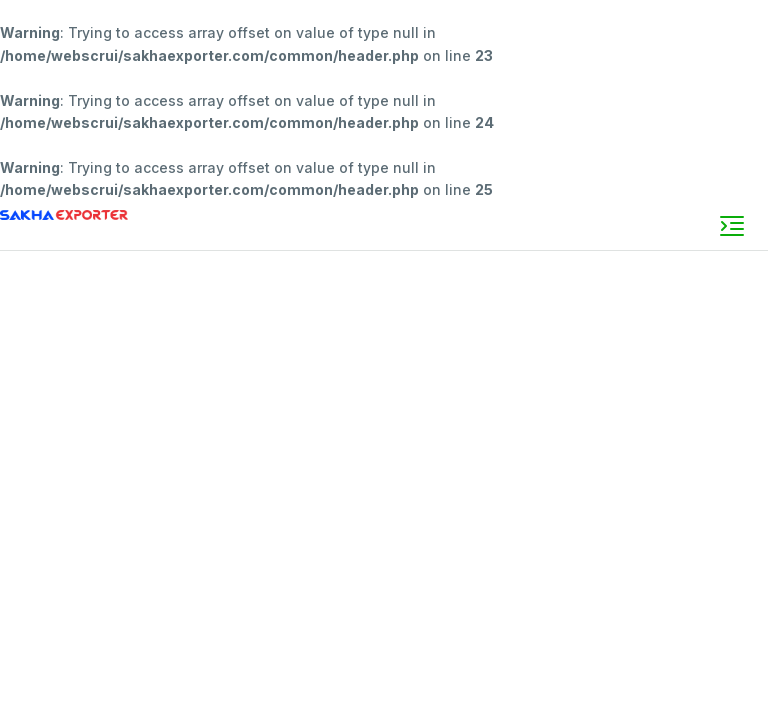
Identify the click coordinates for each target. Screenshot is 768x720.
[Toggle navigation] (732, 226)
